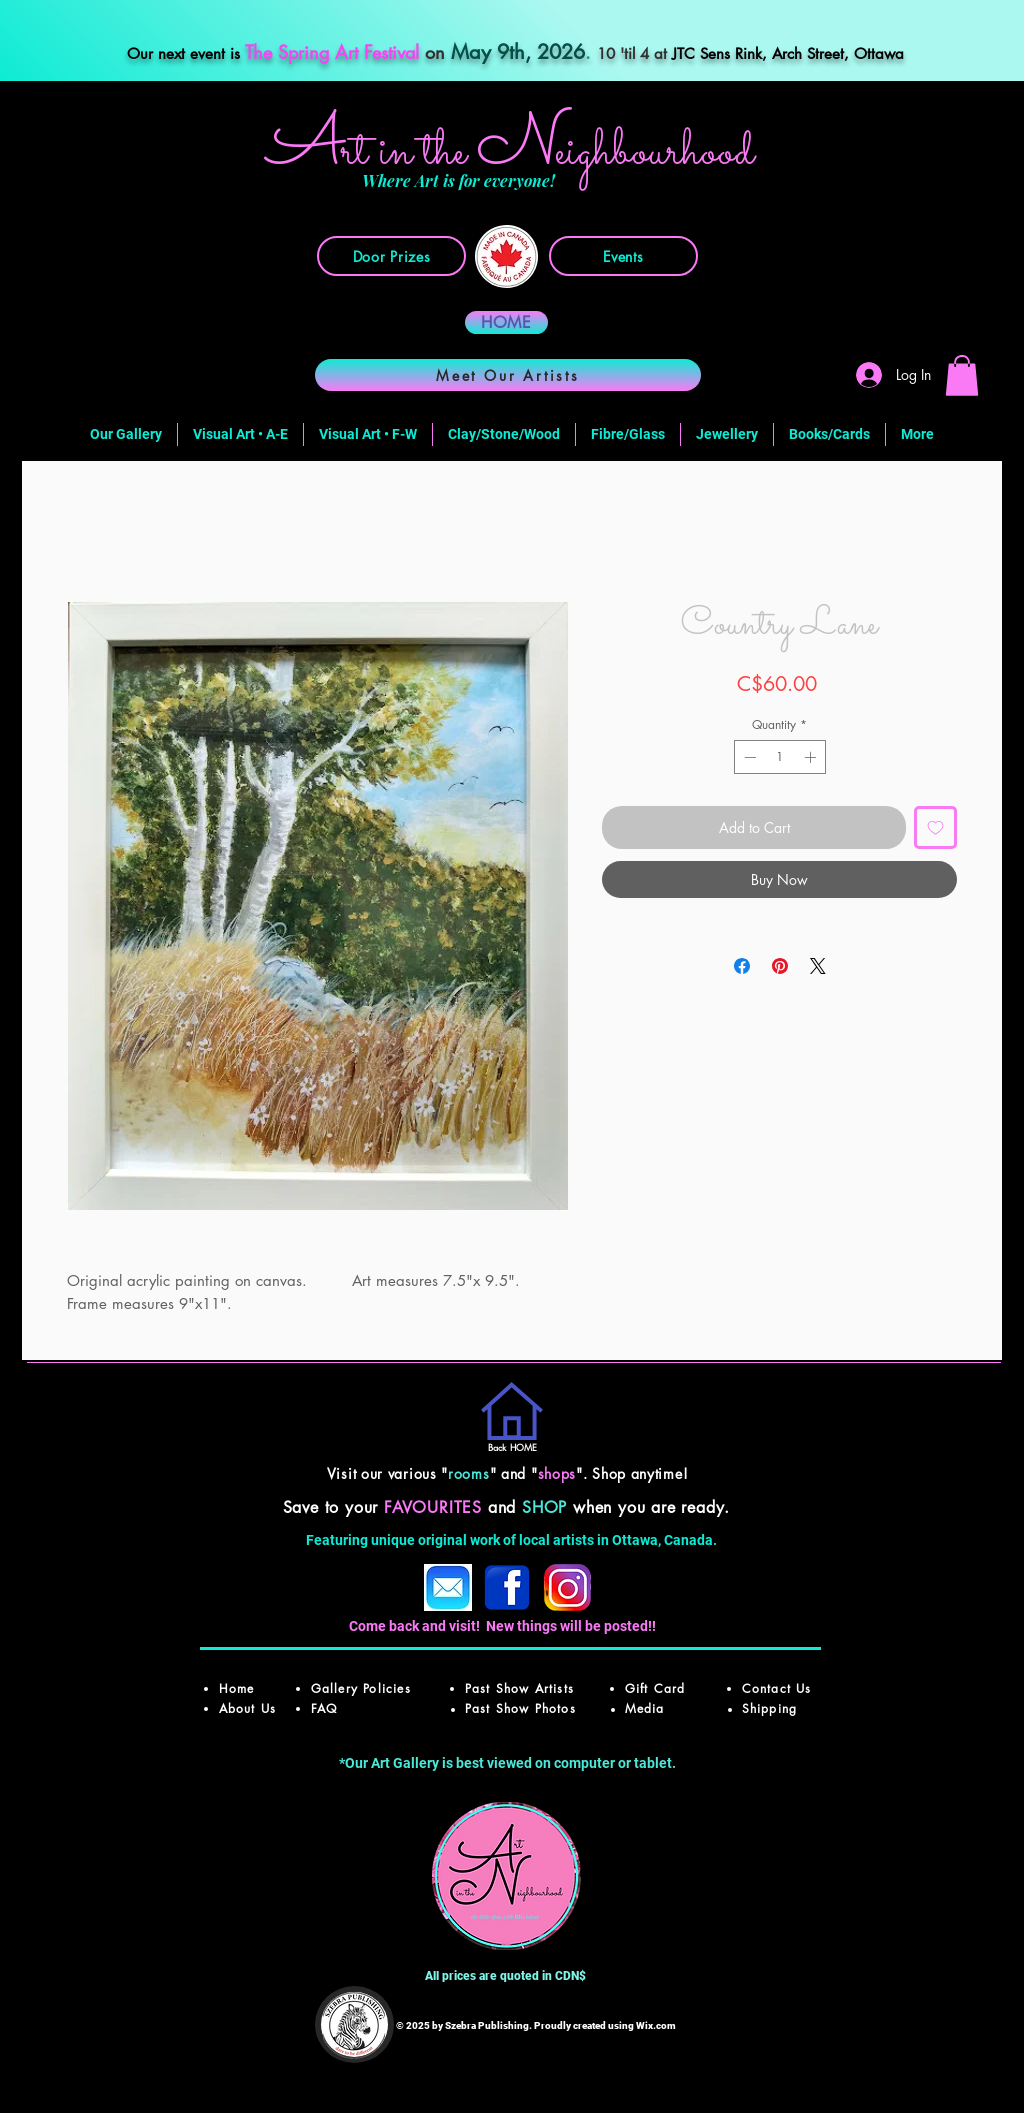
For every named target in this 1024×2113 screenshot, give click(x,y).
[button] (962, 375)
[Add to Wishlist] (935, 827)
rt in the (409, 152)
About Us (248, 1708)
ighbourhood (654, 152)
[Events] (623, 256)
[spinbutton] (780, 757)
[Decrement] (748, 757)
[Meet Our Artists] (508, 375)
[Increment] (812, 757)
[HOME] (506, 322)
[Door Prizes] (391, 256)
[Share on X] (818, 966)
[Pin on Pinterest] (780, 966)
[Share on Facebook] (742, 966)
